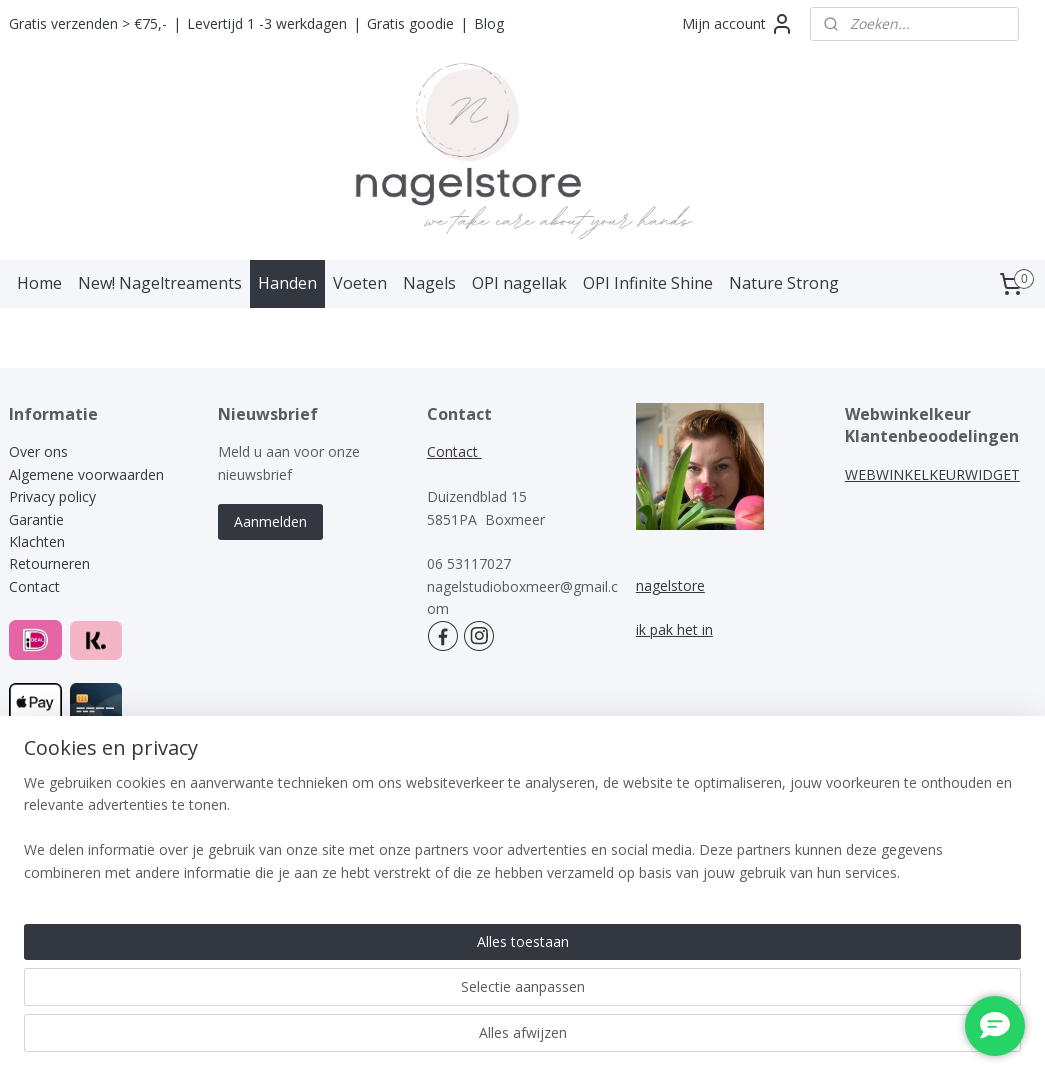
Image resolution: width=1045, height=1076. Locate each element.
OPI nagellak (519, 283)
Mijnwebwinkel (758, 792)
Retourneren (49, 563)
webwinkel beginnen (584, 792)
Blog (489, 23)
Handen (287, 283)
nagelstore (670, 585)
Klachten (39, 541)
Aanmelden (270, 521)
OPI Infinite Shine (648, 283)
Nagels (429, 283)
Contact (34, 586)
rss (507, 792)
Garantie (36, 519)
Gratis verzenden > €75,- (88, 23)
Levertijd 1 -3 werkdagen (267, 23)
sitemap (465, 792)
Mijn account (738, 24)
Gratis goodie (410, 23)
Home (39, 283)
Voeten (360, 283)
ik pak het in (674, 629)
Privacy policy (52, 496)
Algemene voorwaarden (86, 474)
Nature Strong (784, 283)
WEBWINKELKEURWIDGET (932, 474)
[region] (390, 997)
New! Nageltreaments (160, 283)
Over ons (38, 451)
